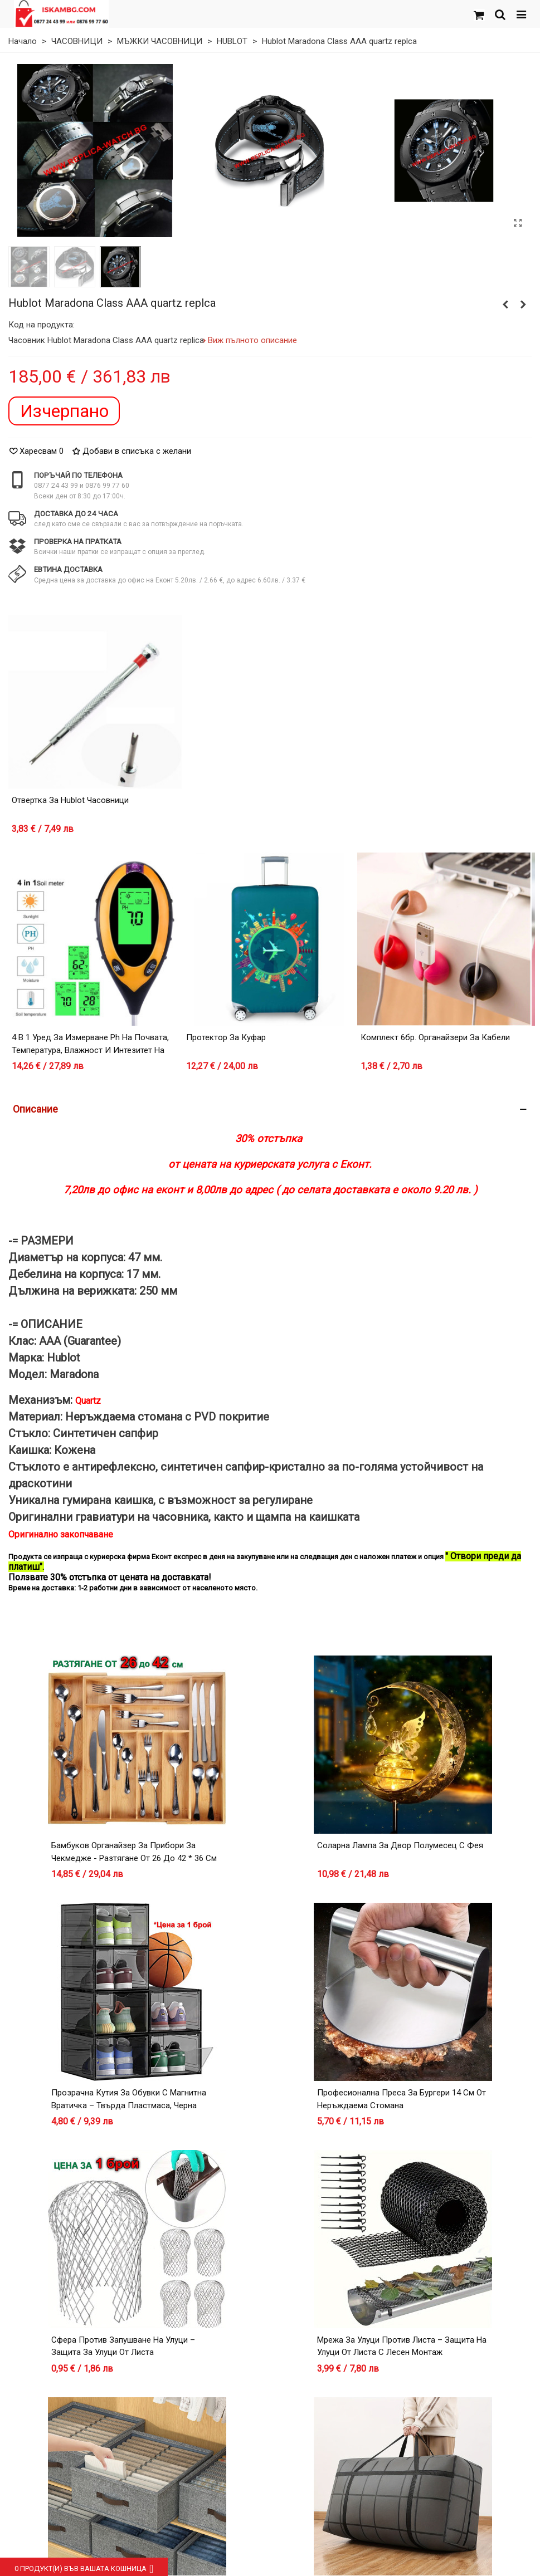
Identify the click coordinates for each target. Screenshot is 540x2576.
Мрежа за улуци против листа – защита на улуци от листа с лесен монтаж (402, 2346)
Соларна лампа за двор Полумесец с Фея (400, 1845)
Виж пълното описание (252, 340)
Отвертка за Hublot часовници (70, 800)
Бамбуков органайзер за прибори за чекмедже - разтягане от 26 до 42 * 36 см (134, 1851)
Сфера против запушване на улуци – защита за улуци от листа (123, 2346)
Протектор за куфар (226, 1037)
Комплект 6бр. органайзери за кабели (435, 1037)
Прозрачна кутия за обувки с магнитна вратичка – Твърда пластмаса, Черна (128, 2099)
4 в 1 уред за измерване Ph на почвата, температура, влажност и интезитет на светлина (90, 1049)
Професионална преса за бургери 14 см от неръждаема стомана (401, 2099)
